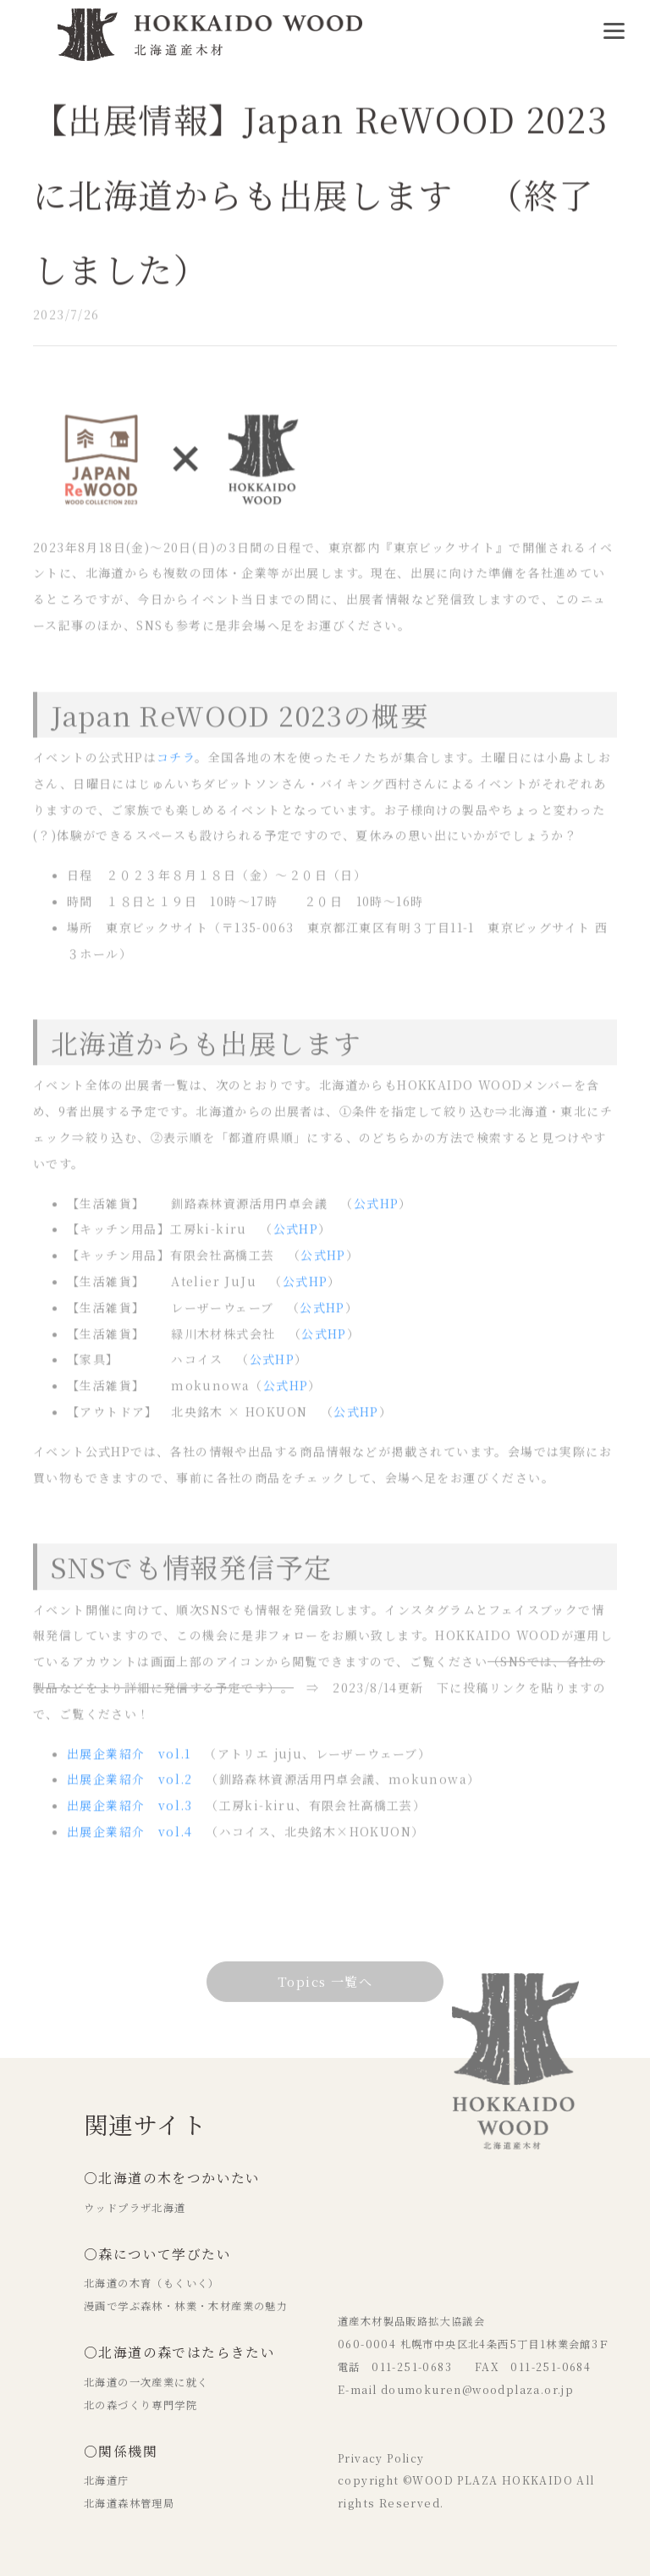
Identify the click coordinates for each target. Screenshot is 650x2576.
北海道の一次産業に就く (146, 2382)
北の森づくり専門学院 (140, 2405)
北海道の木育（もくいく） (152, 2283)
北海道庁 (106, 2480)
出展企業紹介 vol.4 (130, 1840)
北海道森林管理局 (129, 2503)
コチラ (176, 766)
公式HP (376, 1212)
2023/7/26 (66, 319)
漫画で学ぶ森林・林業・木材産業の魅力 (186, 2306)
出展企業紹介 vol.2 (130, 1787)
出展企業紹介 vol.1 (129, 1762)
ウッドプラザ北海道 (135, 2207)
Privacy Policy (381, 2458)
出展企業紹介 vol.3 (130, 1814)
